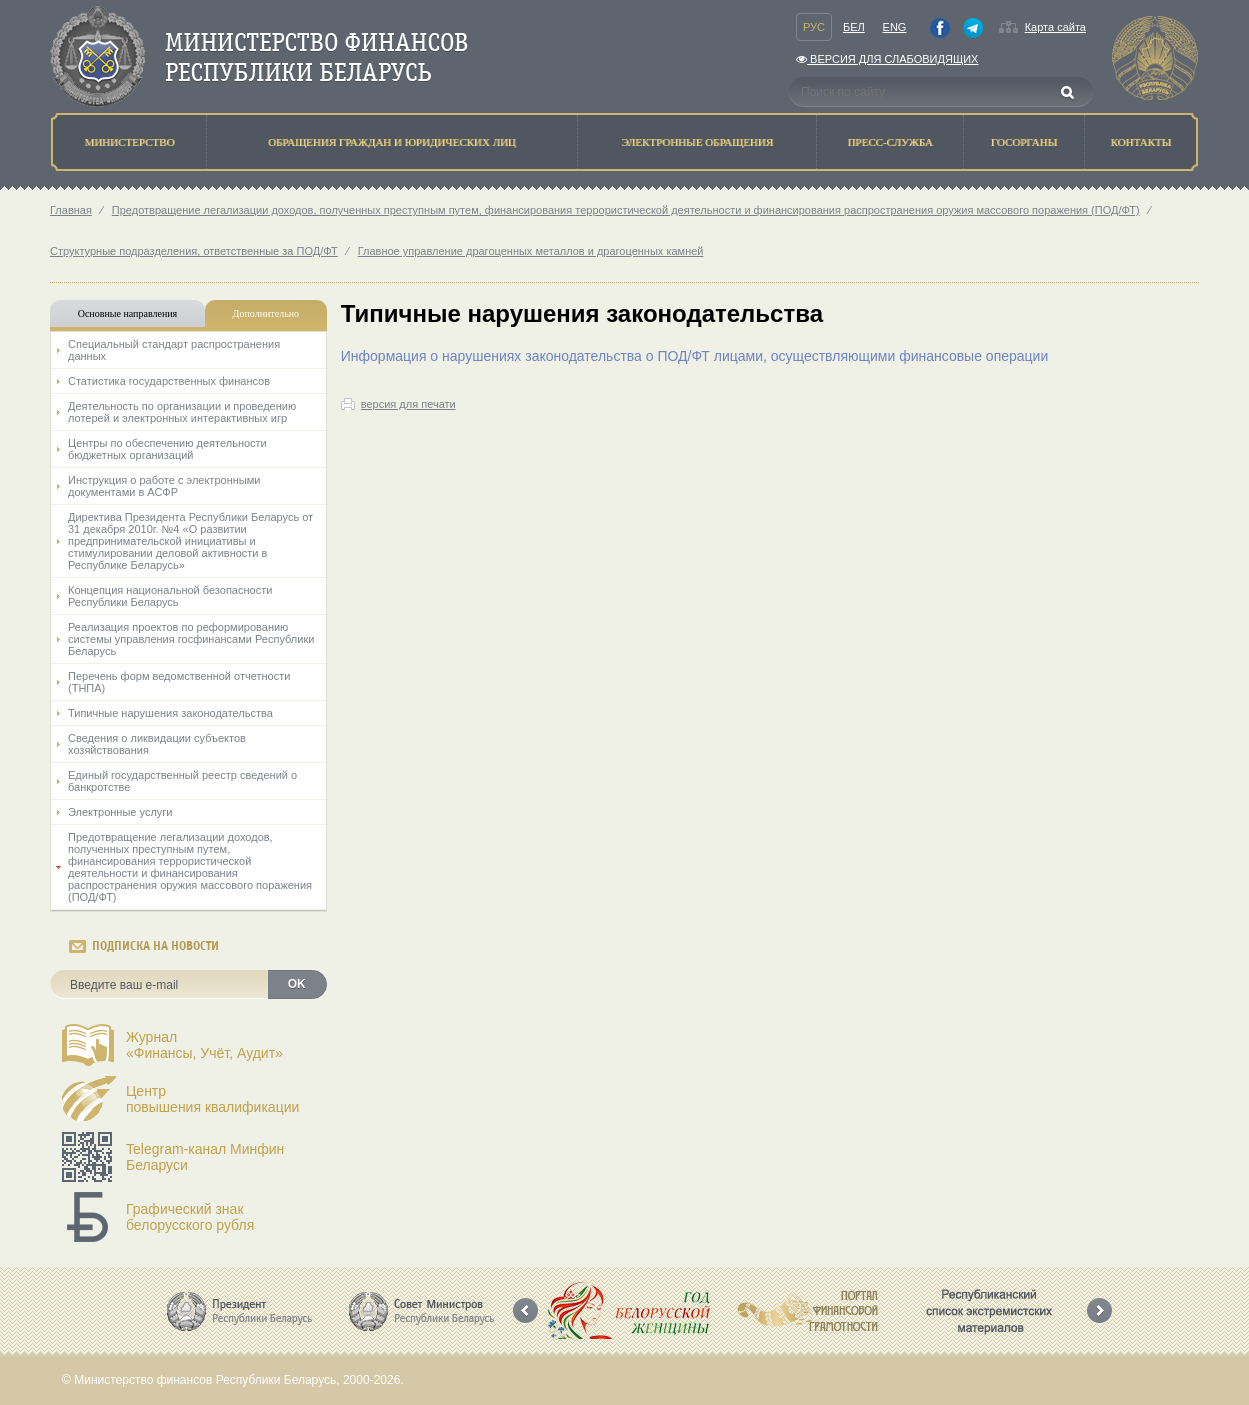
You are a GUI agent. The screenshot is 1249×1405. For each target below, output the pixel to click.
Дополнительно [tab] (266, 313)
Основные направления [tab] (128, 313)
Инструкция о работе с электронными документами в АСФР (164, 486)
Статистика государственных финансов (169, 381)
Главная (71, 210)
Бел (854, 27)
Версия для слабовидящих (887, 59)
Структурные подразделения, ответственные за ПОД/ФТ (194, 251)
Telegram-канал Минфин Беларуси (205, 1157)
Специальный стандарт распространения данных (174, 350)
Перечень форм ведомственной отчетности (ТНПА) (179, 682)
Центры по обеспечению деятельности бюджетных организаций (167, 449)
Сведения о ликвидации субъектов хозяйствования (157, 744)
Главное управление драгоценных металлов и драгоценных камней (531, 251)
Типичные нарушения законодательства (170, 713)
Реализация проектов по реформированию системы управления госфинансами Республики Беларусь (191, 639)
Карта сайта (1055, 27)
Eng (895, 27)
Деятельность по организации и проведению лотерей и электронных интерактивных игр (182, 412)
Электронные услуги (120, 812)
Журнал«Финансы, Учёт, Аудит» (204, 1045)
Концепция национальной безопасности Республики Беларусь (170, 596)
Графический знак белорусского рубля (190, 1217)
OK (297, 984)
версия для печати (408, 404)
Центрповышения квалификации (212, 1099)
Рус (814, 27)
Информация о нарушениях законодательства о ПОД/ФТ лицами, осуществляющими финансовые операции (695, 356)
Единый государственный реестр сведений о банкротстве (182, 781)
